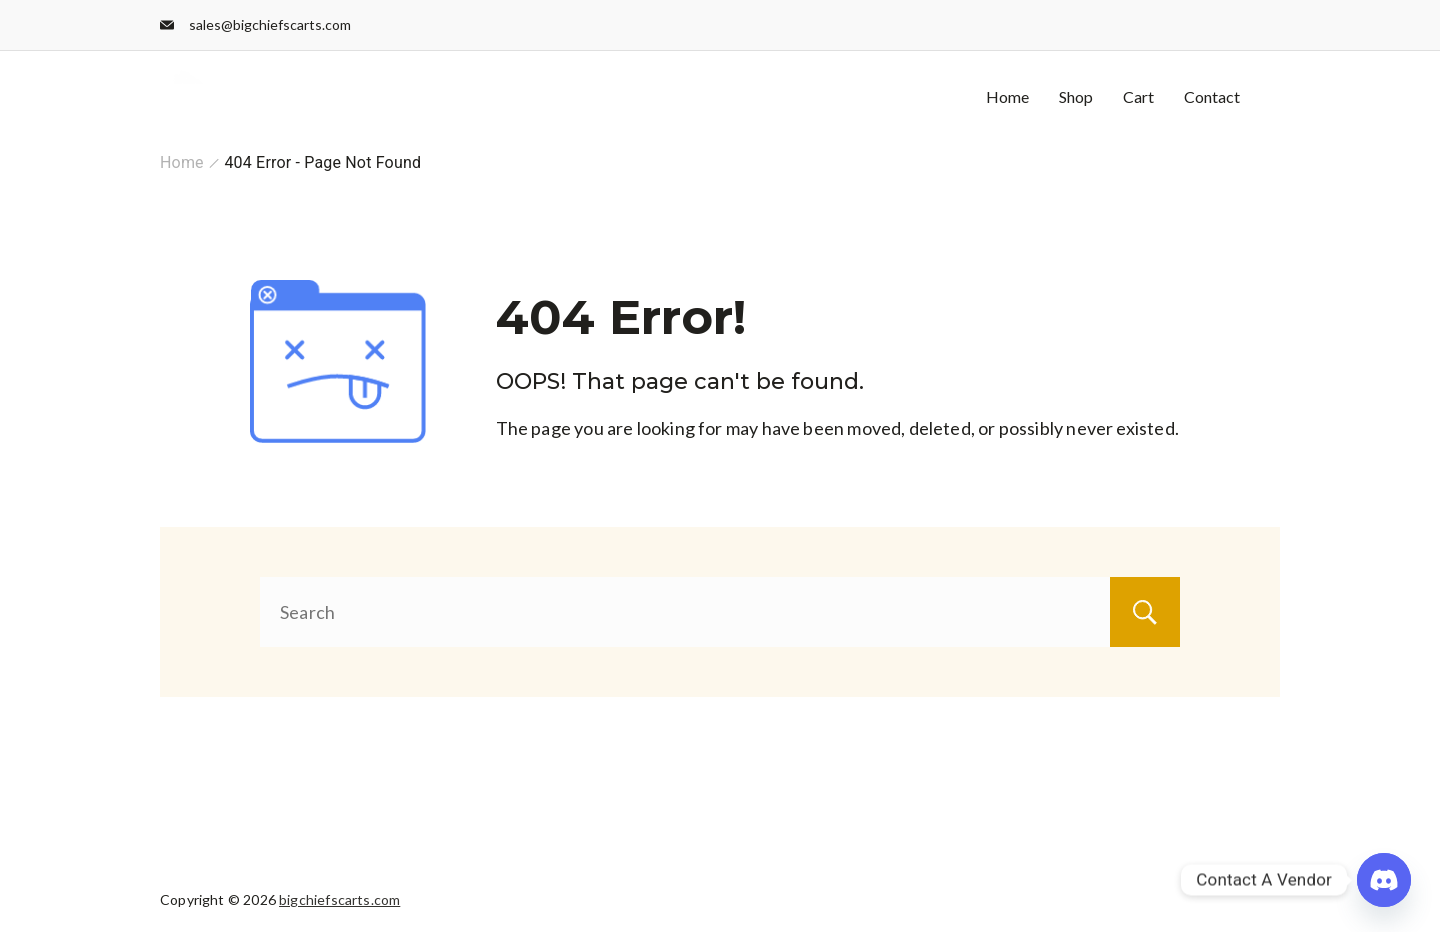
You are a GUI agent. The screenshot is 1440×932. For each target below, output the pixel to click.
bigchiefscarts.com (339, 899)
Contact (1212, 96)
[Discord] (1384, 880)
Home (1007, 96)
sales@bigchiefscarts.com (270, 24)
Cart (1138, 96)
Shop (1076, 96)
